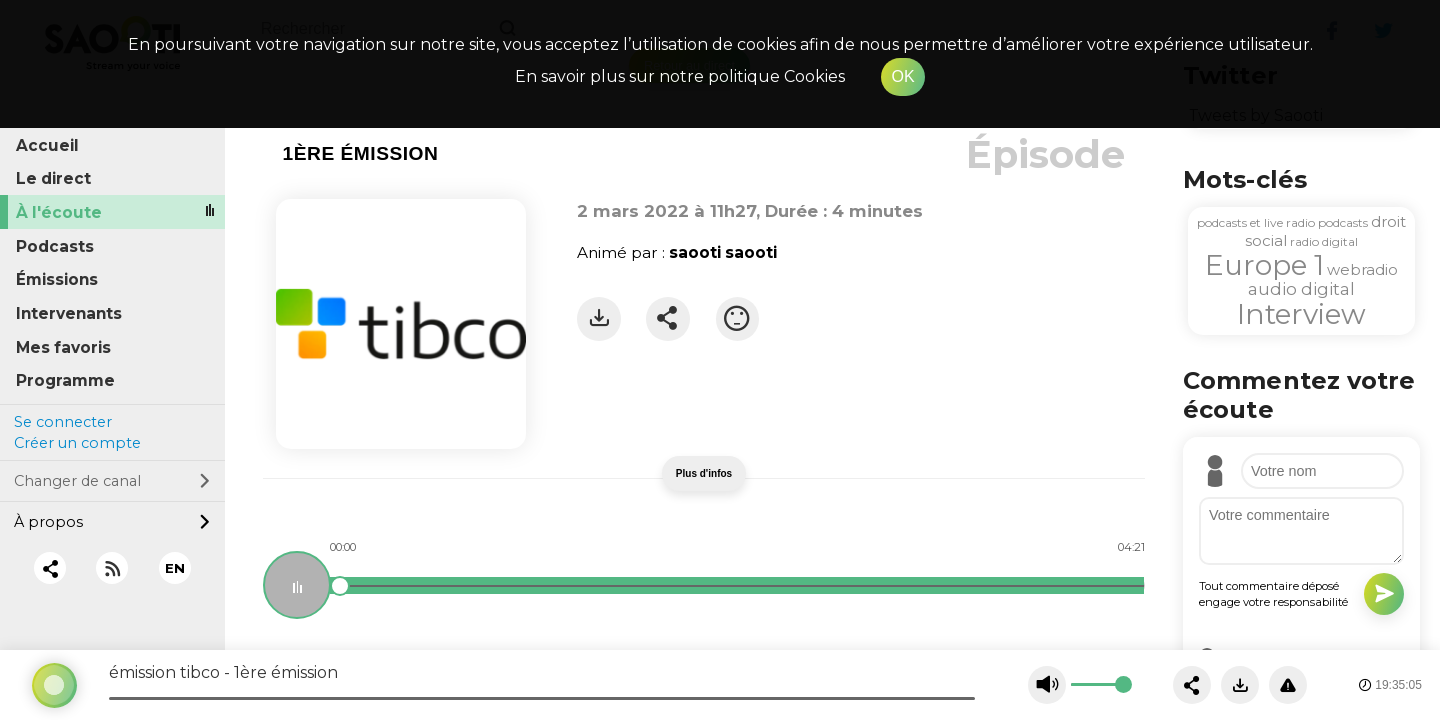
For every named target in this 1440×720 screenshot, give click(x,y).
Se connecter (63, 422)
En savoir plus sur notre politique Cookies (680, 76)
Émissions (57, 279)
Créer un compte (77, 443)
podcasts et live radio (1256, 222)
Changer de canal (112, 481)
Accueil (47, 145)
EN (175, 568)
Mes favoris (63, 347)
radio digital (1324, 241)
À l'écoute (59, 212)
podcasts (1343, 222)
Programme (65, 380)
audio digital (1301, 289)
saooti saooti (723, 252)
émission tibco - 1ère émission (223, 672)
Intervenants (69, 313)
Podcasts (55, 246)
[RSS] (112, 568)
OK (902, 76)
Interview (1301, 314)
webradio (1362, 269)
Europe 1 (1264, 265)
